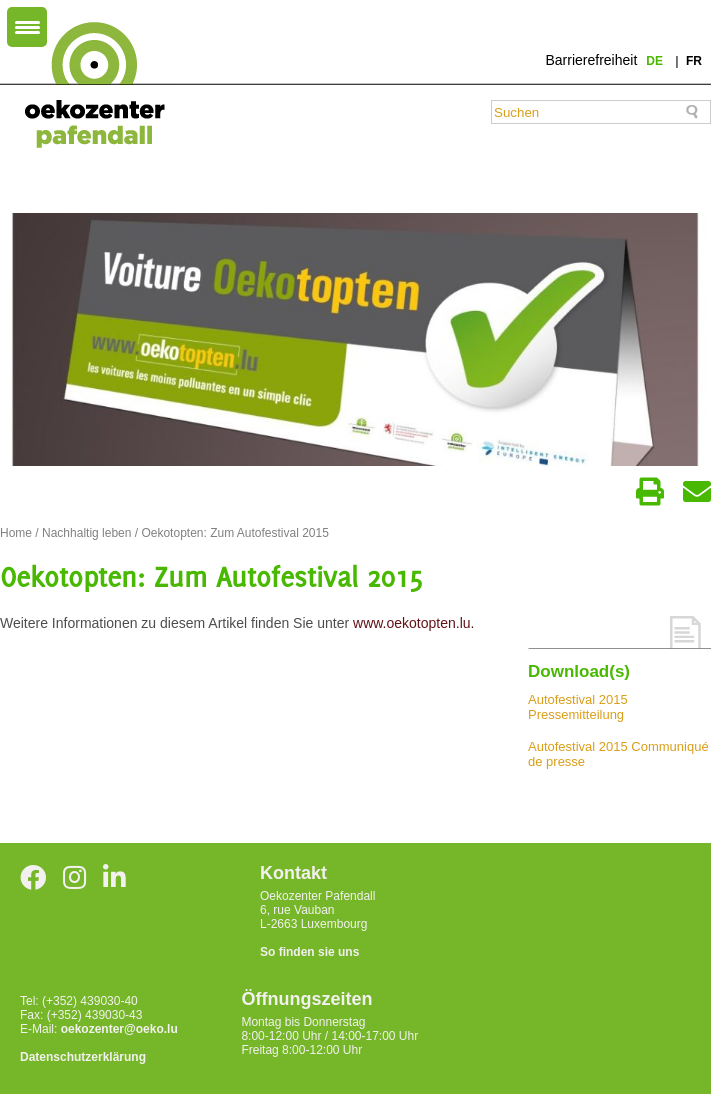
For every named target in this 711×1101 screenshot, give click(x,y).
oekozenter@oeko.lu (119, 1029)
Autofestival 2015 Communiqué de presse (618, 754)
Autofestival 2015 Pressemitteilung (578, 707)
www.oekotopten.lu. (413, 623)
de (656, 61)
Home (16, 533)
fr (694, 61)
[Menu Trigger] (27, 27)
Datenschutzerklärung (83, 1057)
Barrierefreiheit (591, 60)
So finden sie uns (309, 952)
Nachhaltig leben (86, 533)
